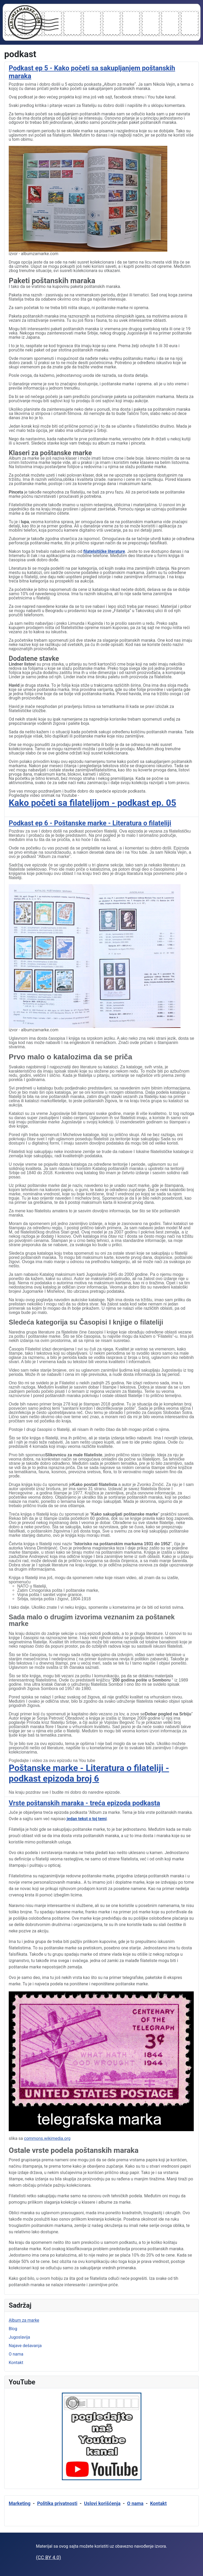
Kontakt (16, 2362)
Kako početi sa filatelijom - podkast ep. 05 (92, 803)
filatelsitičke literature (104, 551)
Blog (13, 2328)
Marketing (19, 2503)
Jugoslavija (19, 2337)
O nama (16, 2354)
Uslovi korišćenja (102, 2503)
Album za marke (24, 2320)
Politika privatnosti (57, 2503)
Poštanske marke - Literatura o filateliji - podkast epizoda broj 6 (89, 1773)
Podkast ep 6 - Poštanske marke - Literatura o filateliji (90, 823)
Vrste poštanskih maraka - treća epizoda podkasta (84, 1803)
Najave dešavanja (25, 2345)
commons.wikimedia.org (47, 2138)
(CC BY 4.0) (48, 2557)
